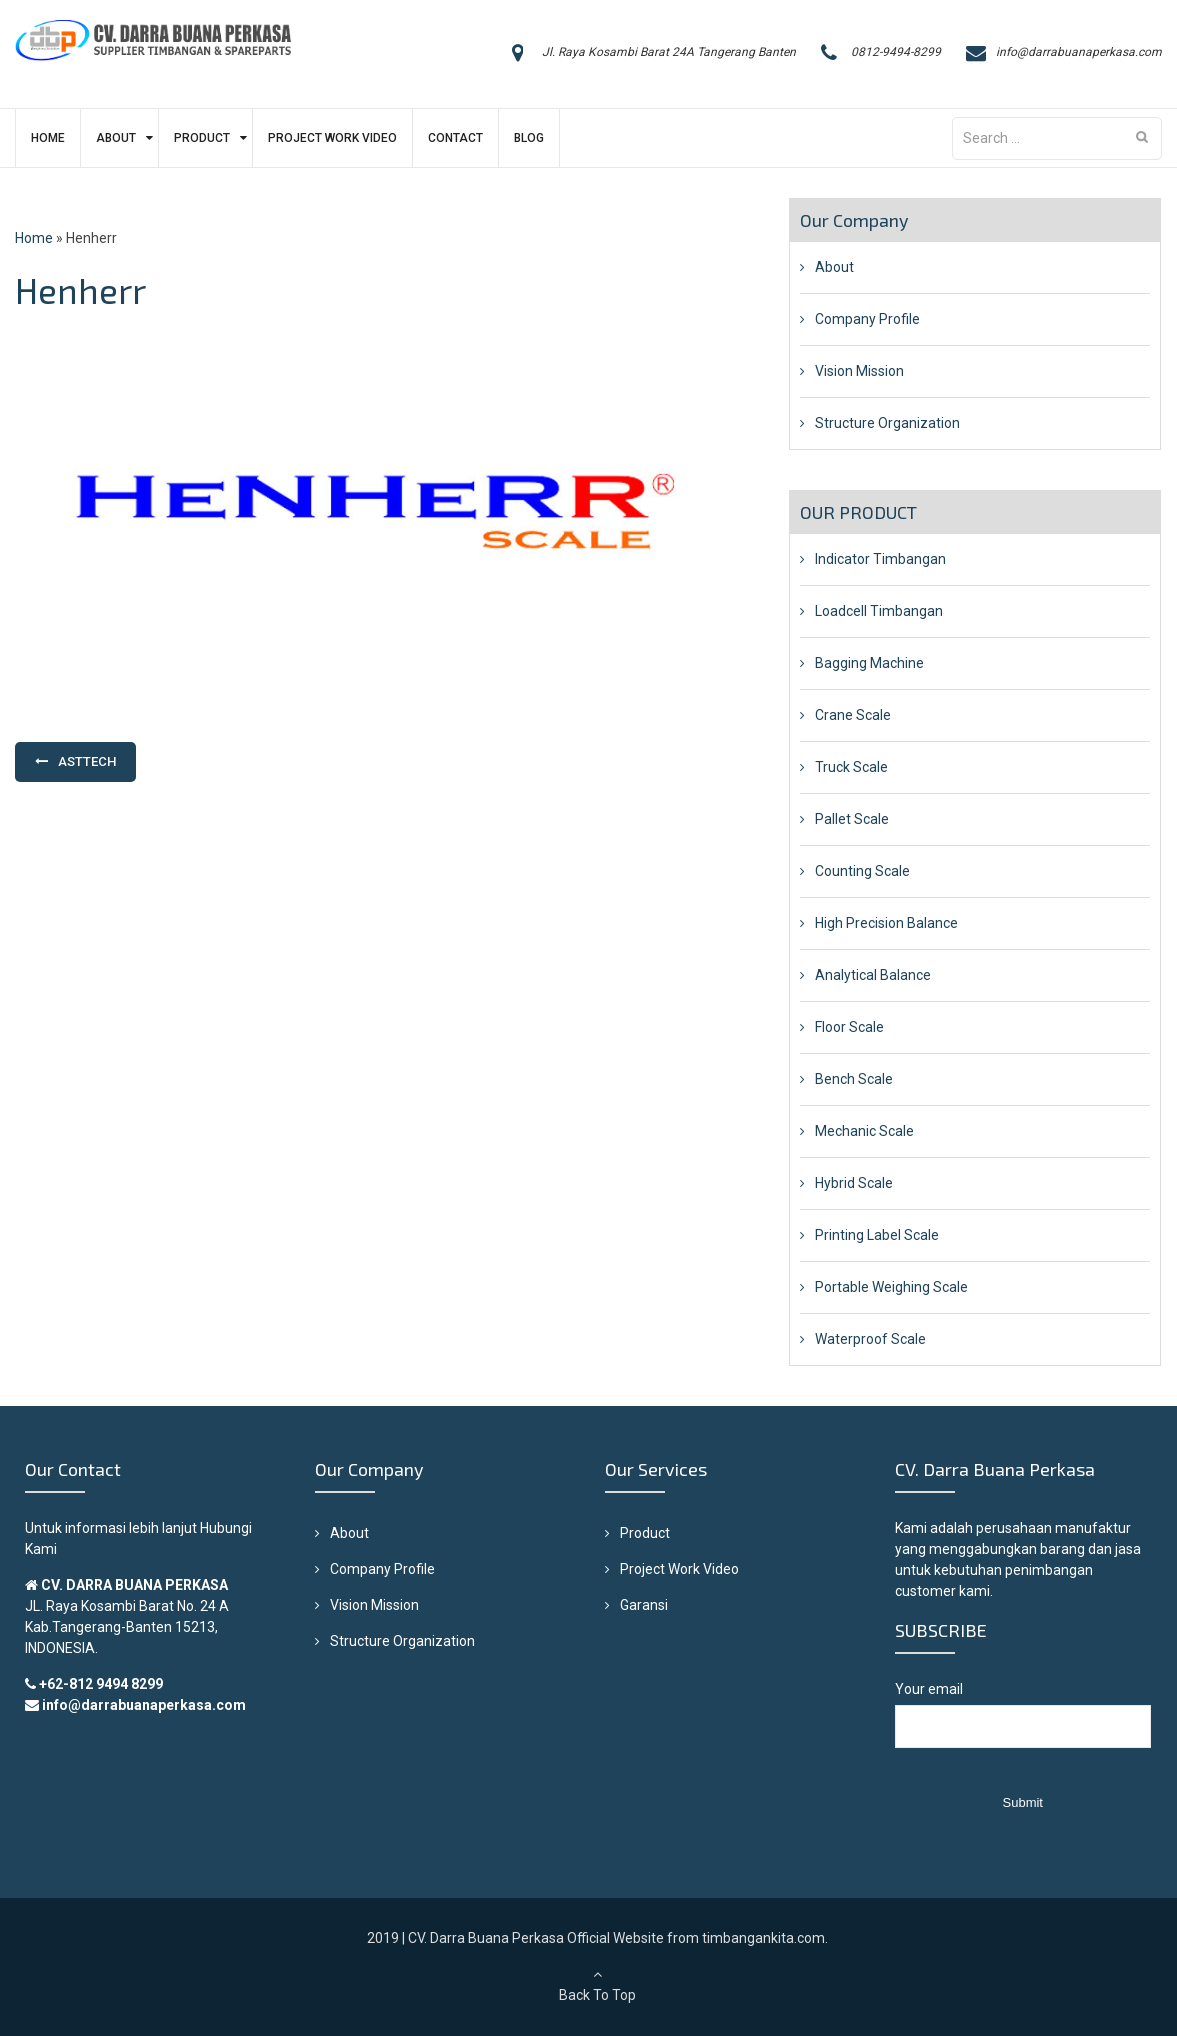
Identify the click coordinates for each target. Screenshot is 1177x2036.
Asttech (87, 761)
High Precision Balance (886, 923)
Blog (529, 138)
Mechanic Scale (864, 1131)
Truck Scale (851, 767)
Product (202, 138)
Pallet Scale (852, 819)
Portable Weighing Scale (891, 1287)
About (116, 138)
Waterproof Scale (870, 1339)
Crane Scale (853, 715)
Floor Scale (849, 1027)
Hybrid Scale (854, 1183)
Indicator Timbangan (880, 559)
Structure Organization (887, 423)
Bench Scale (854, 1079)
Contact (455, 138)
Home (48, 138)
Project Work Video (332, 138)
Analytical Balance (873, 975)
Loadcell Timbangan (879, 611)
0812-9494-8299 (896, 52)
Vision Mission (859, 371)
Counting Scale (862, 871)
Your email (1023, 1724)
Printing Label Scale (877, 1235)
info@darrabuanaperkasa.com (1079, 52)
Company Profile (867, 319)
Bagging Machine (869, 663)
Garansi (644, 1605)
